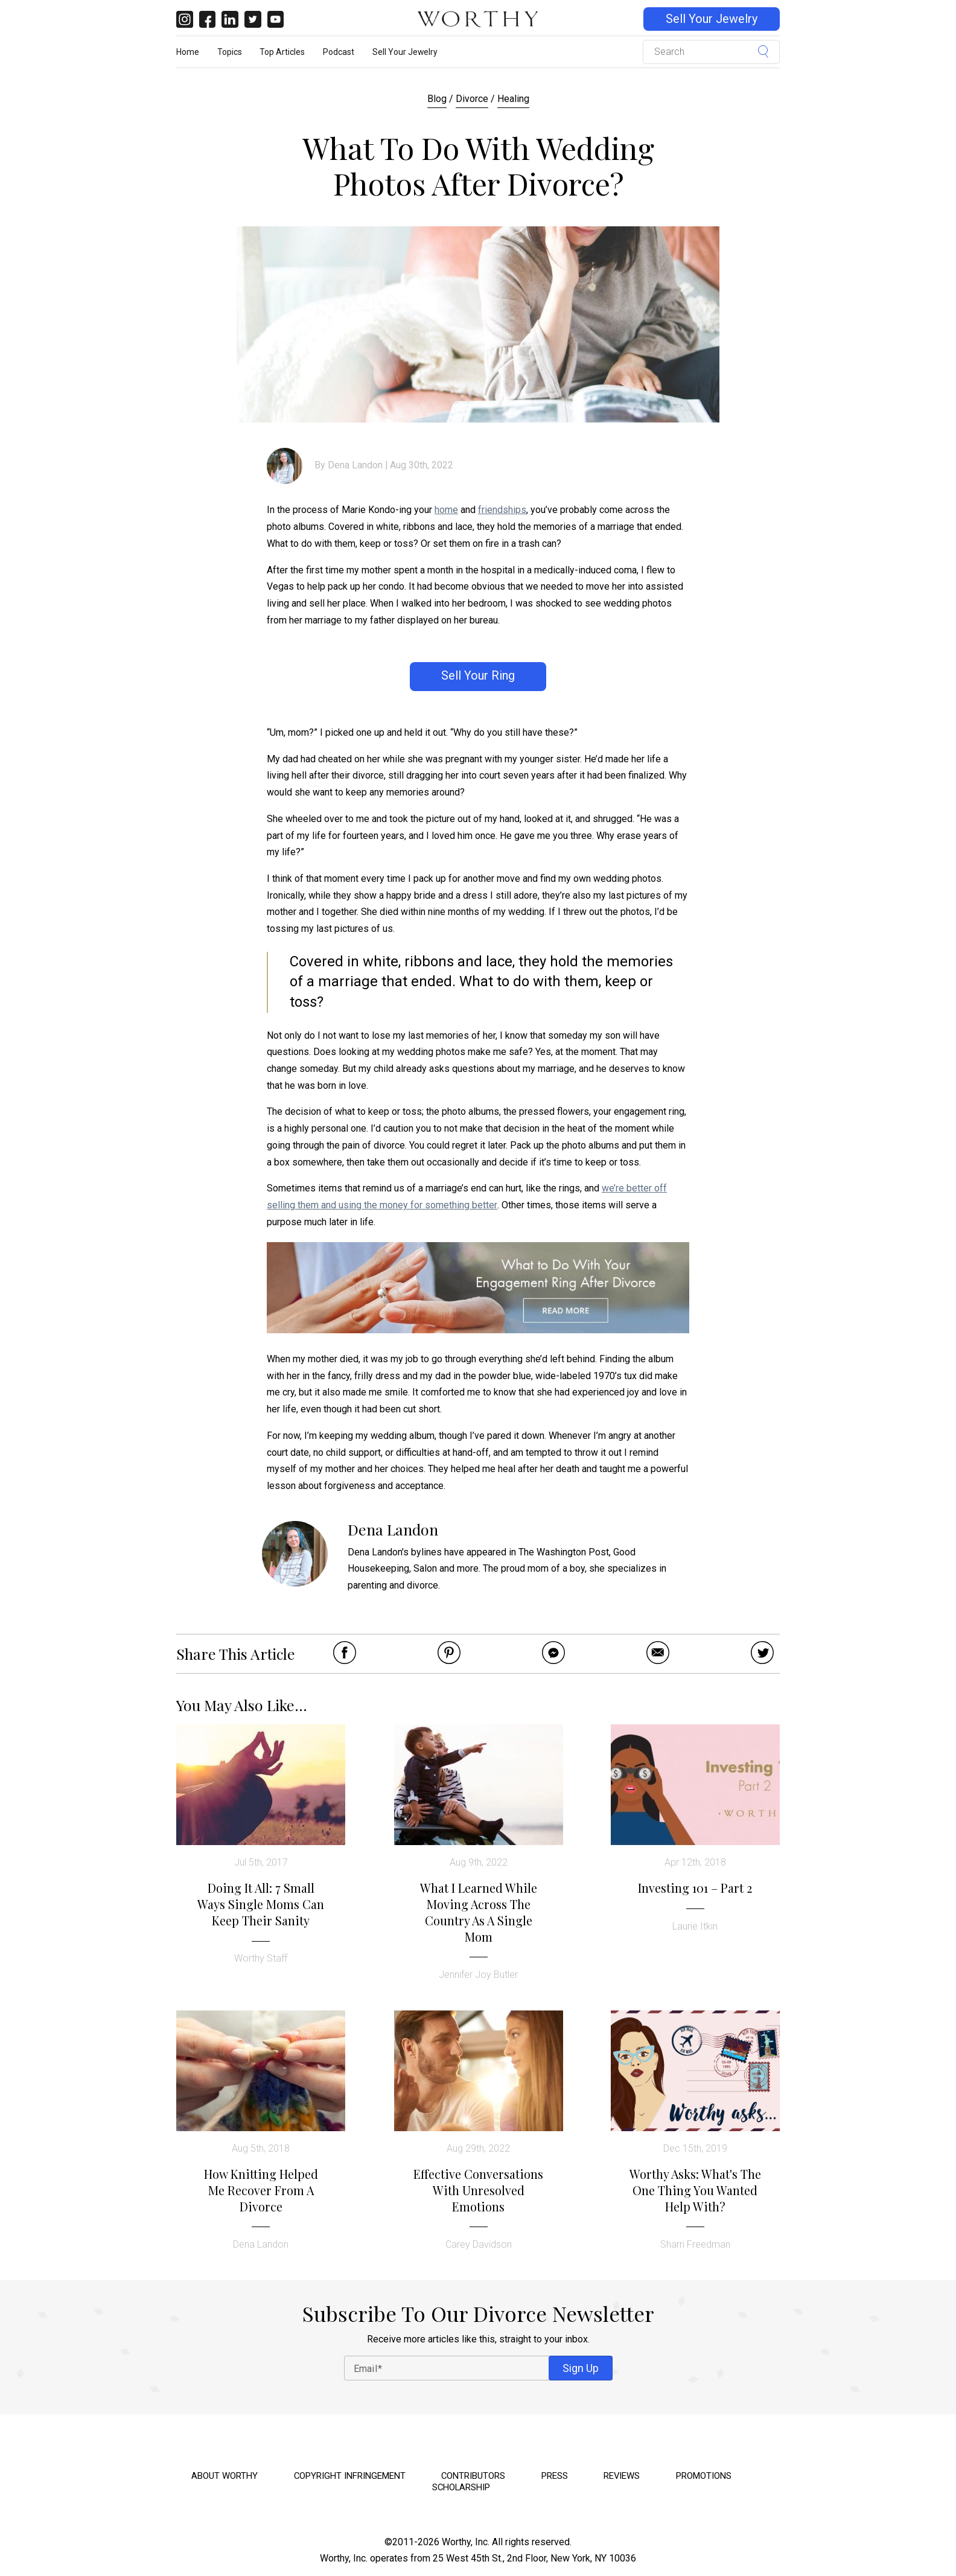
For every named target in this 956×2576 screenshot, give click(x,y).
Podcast (338, 52)
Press (554, 2475)
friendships (502, 509)
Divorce (472, 98)
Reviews (622, 2475)
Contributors (473, 2475)
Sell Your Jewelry (711, 19)
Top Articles (282, 52)
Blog (437, 98)
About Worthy (224, 2475)
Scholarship (461, 2487)
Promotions (703, 2475)
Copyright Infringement (350, 2475)
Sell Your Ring (478, 676)
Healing (513, 98)
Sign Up (580, 2368)
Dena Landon (355, 465)
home (446, 509)
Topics (229, 52)
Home (187, 52)
